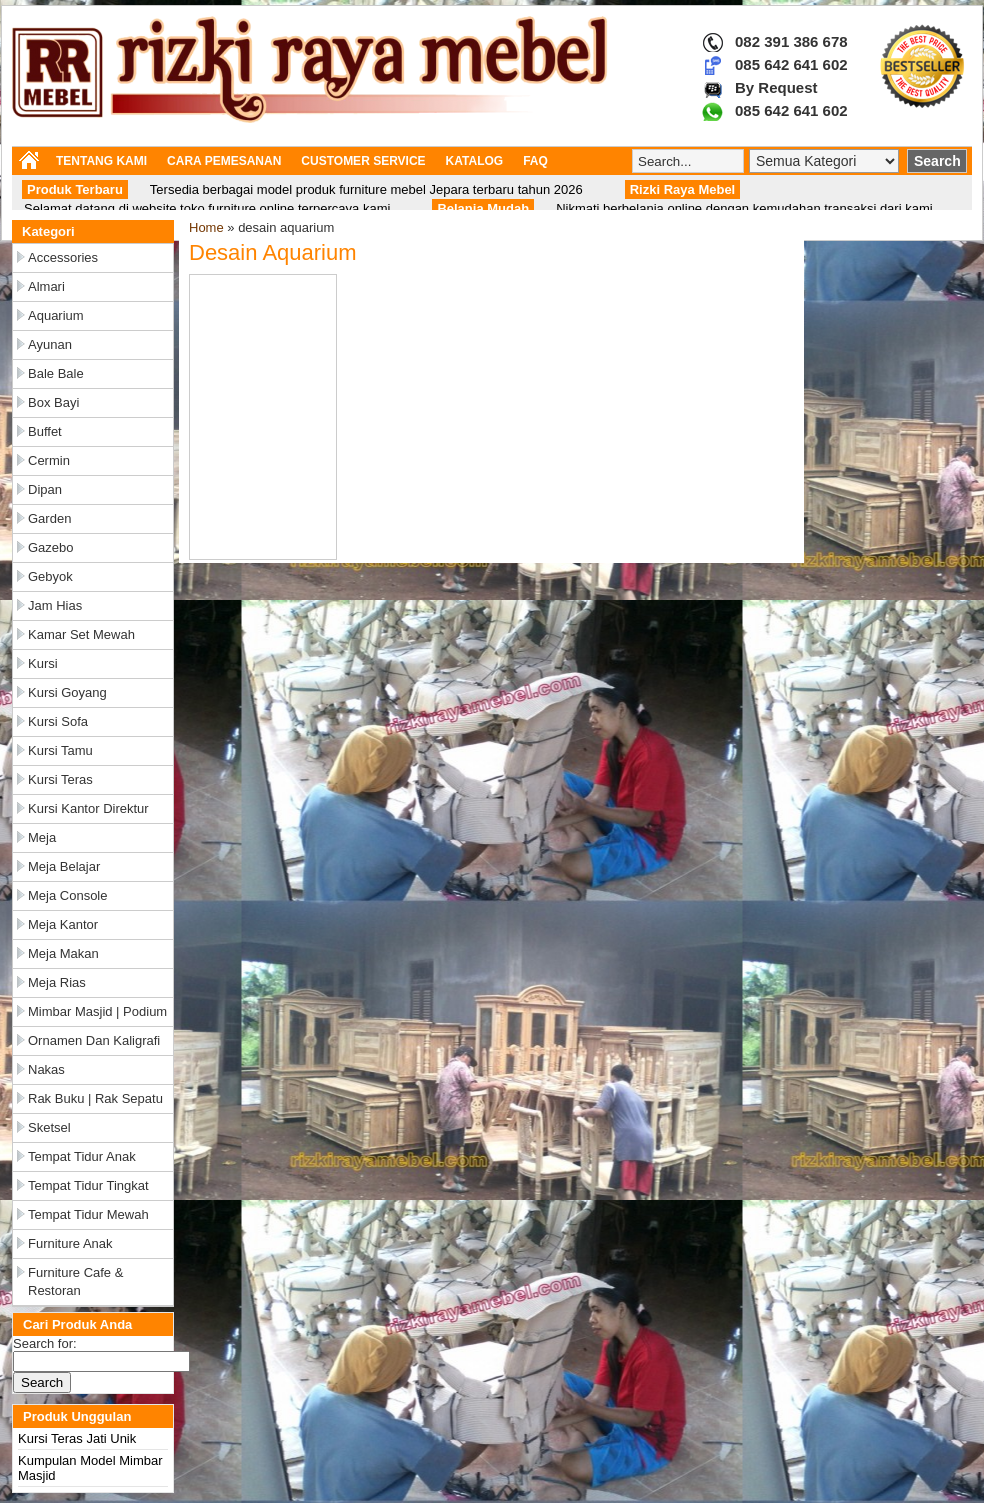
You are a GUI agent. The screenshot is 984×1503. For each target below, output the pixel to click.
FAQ (535, 161)
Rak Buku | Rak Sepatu (95, 1098)
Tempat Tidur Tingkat (88, 1185)
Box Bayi (53, 402)
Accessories (63, 257)
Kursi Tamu (60, 750)
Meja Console (68, 895)
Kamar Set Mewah (81, 634)
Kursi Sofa (58, 721)
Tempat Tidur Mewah (88, 1214)
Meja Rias (57, 982)
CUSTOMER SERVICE (363, 161)
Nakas (46, 1069)
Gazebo (51, 547)
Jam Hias (55, 605)
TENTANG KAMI (101, 161)
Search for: (45, 1343)
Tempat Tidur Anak (82, 1156)
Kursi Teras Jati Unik (77, 1438)
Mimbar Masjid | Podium (97, 1011)
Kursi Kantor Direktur (88, 808)
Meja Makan (63, 953)
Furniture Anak (70, 1243)
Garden (49, 518)
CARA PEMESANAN (224, 161)
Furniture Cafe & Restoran (75, 1281)
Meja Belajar (64, 866)
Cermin (49, 460)
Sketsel (49, 1127)
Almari (46, 286)
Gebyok (50, 576)
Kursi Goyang (67, 692)
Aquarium (56, 315)
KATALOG (475, 161)
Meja (42, 837)
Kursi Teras (60, 779)
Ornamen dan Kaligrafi (94, 1040)
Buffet (45, 431)
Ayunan (50, 344)
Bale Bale (56, 373)
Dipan (45, 489)
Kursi (43, 663)
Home (206, 227)
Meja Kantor (63, 924)
